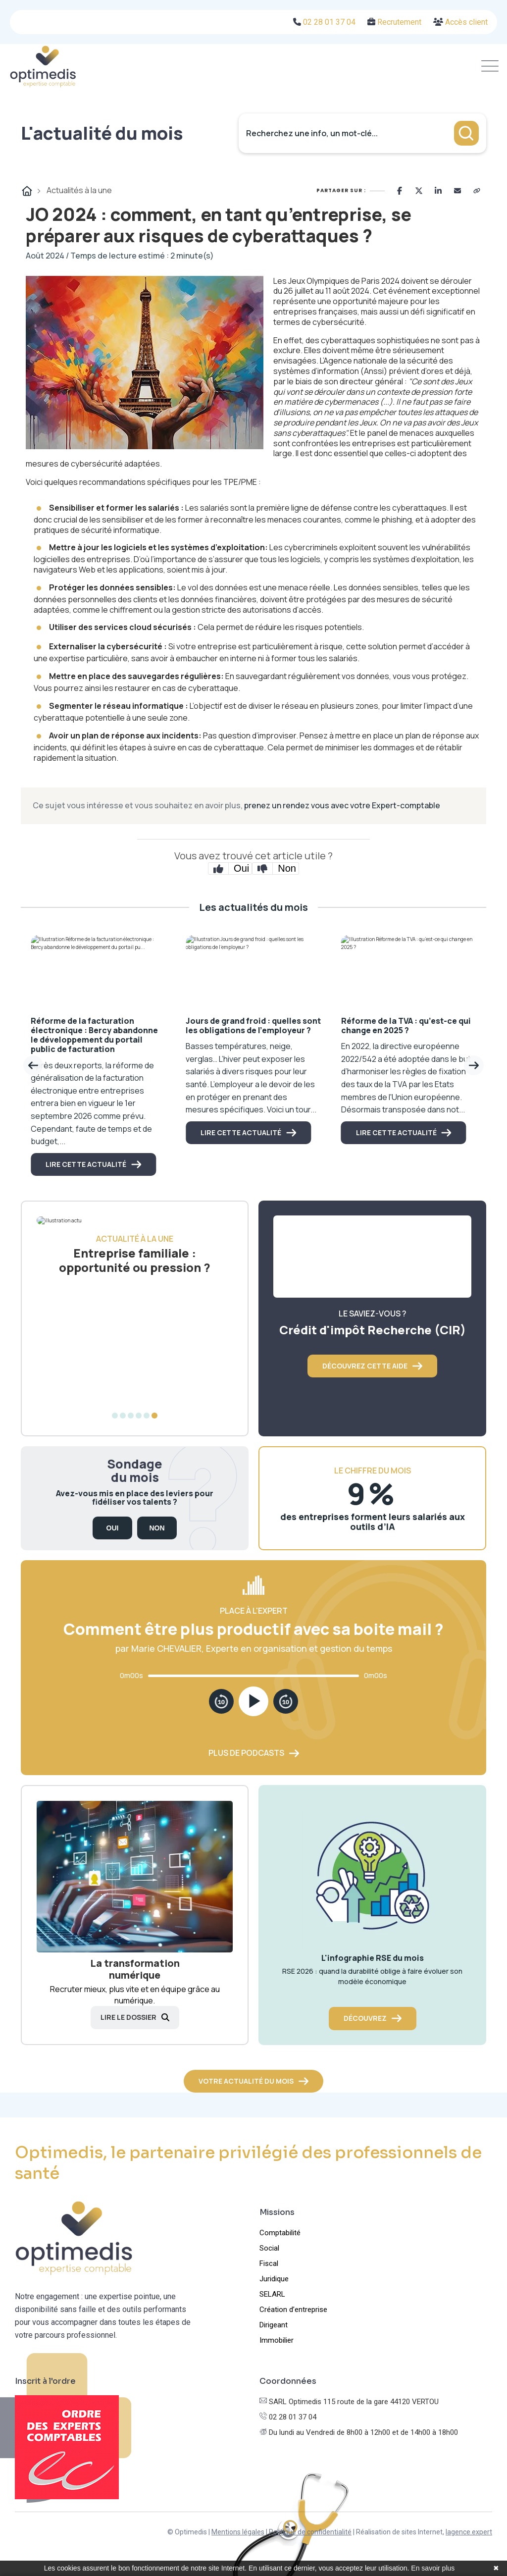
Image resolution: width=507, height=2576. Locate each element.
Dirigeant (273, 2324)
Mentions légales (237, 2532)
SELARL (272, 2294)
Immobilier (276, 2340)
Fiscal (268, 2263)
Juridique (274, 2278)
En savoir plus (433, 2568)
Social (269, 2248)
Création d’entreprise (293, 2309)
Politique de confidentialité (310, 2532)
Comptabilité (280, 2232)
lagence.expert (469, 2532)
